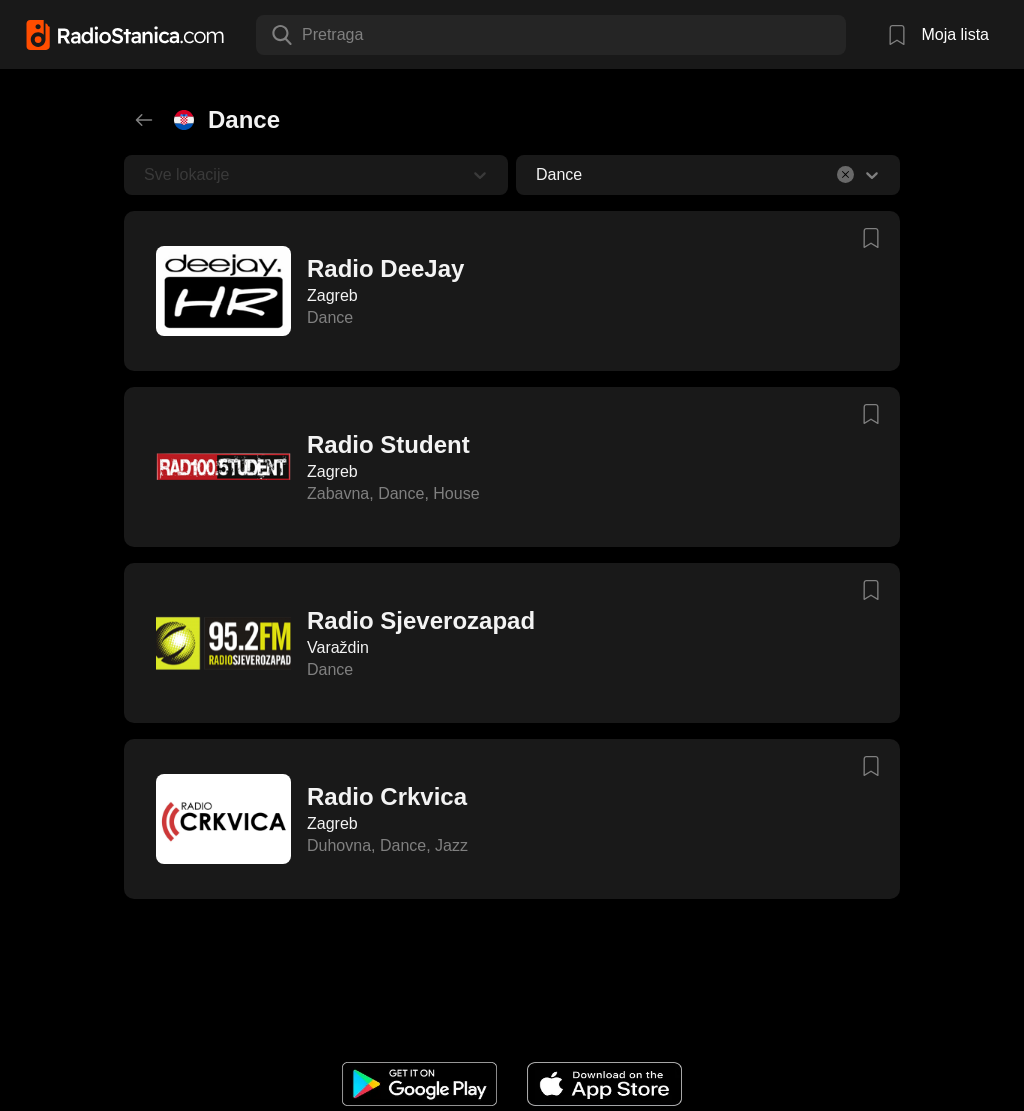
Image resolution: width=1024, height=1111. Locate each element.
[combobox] (304, 35)
